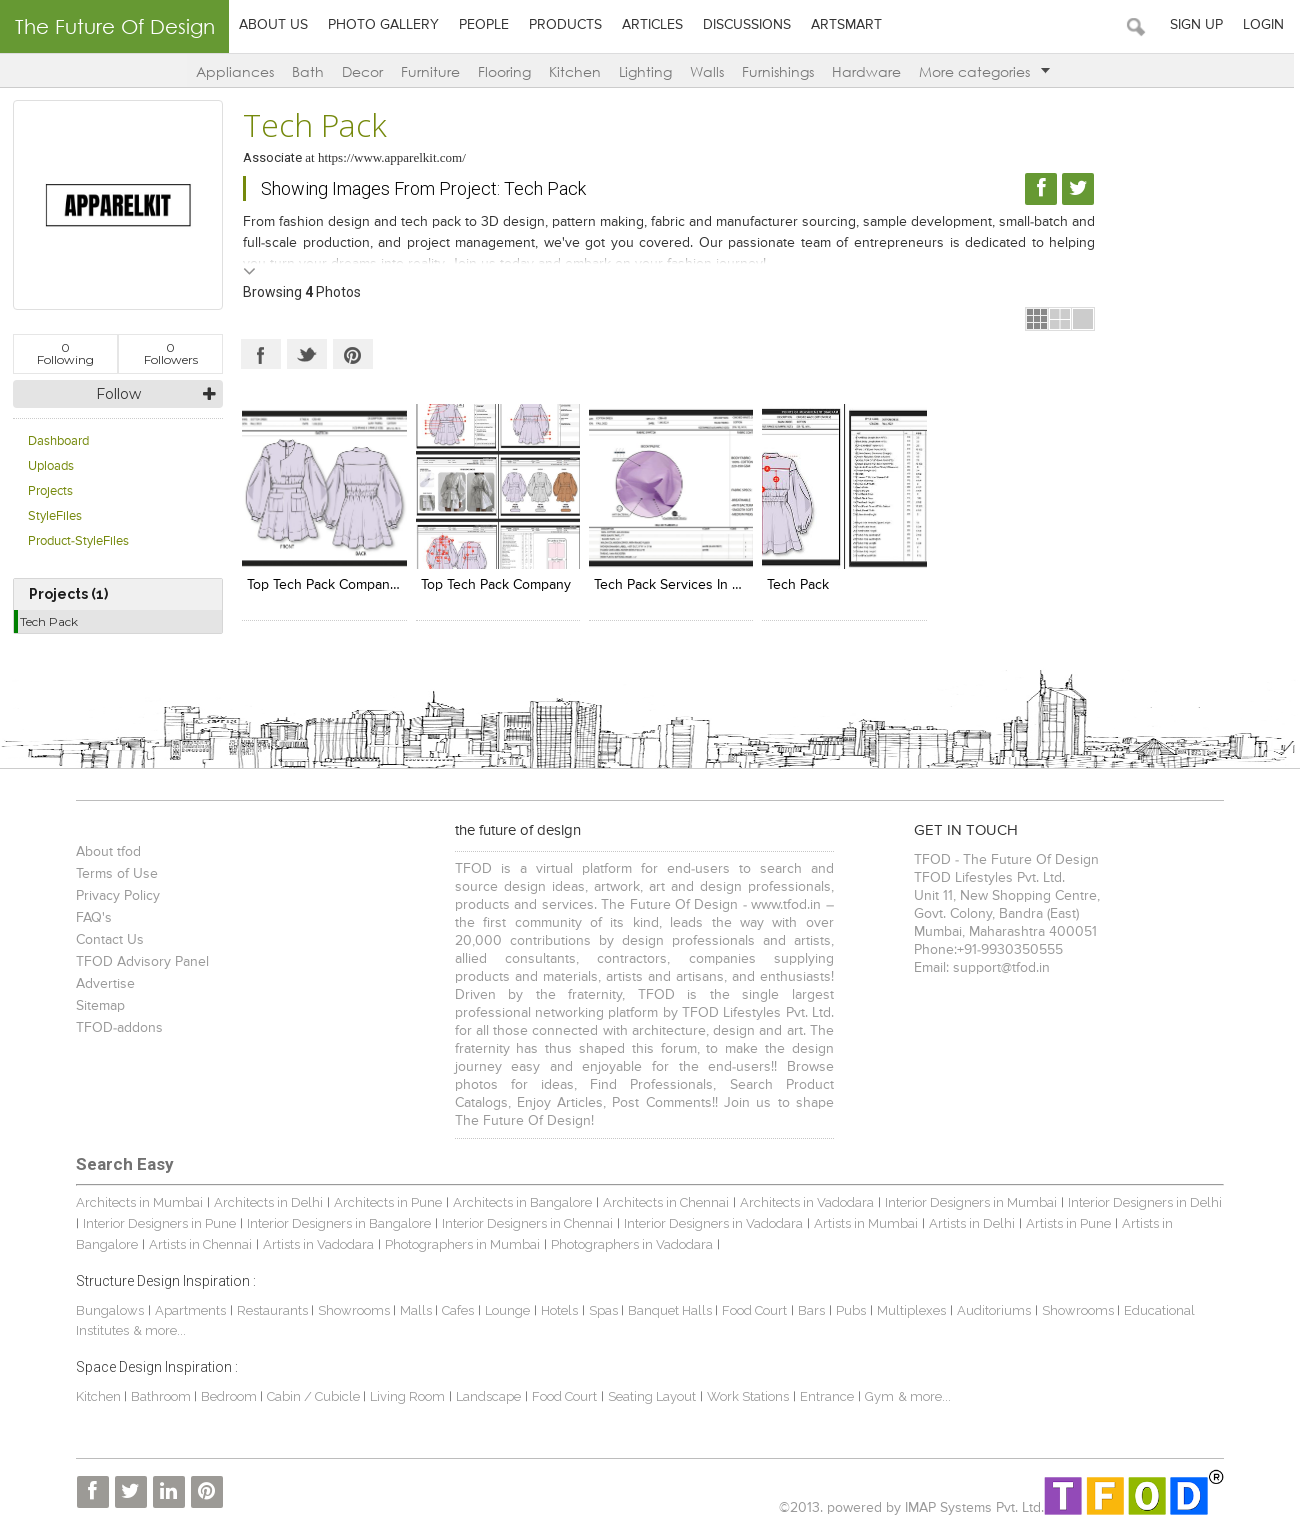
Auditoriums (992, 1309)
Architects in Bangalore (520, 1201)
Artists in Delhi (970, 1222)
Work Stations (746, 1395)
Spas (603, 1309)
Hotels (557, 1309)
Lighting (648, 71)
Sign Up (1202, 25)
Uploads (51, 466)
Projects (50, 491)
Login (1269, 25)
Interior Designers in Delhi (1143, 1201)
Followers (171, 353)
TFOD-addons (117, 1027)
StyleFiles (55, 516)
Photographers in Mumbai (460, 1243)
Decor (365, 71)
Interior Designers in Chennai (525, 1222)
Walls (710, 71)
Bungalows (108, 1309)
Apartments (188, 1309)
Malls (415, 1309)
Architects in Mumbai (137, 1201)
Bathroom (160, 1395)
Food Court (752, 1309)
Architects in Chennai (664, 1201)
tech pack (796, 584)
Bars (809, 1309)
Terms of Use (115, 873)
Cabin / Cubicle (313, 1395)
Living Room (405, 1395)
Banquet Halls (669, 1309)
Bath (311, 71)
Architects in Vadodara (805, 1201)
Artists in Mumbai (864, 1222)
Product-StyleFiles (78, 541)
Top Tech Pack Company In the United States (387, 584)
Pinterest (353, 354)
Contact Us (108, 939)
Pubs (849, 1309)
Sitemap (98, 1005)
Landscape (486, 1395)
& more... (157, 1330)
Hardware (869, 71)
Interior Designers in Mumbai (969, 1201)
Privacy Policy (116, 895)
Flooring (507, 71)
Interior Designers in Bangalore (337, 1222)
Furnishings (781, 71)
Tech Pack (49, 621)
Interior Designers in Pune (157, 1222)
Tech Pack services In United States (702, 584)
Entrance (825, 1395)
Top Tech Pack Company (495, 584)
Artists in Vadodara (316, 1243)
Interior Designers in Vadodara (711, 1222)
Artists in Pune (1066, 1222)
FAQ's (92, 917)
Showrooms (353, 1309)
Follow (118, 394)
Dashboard (58, 441)
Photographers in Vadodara (630, 1243)
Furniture (433, 71)
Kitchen (578, 71)
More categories (987, 71)
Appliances (238, 71)
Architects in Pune (386, 1201)
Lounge (505, 1309)
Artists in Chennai (198, 1243)
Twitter (307, 354)
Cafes (456, 1309)
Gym (877, 1395)
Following (65, 353)
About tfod (106, 851)
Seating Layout (650, 1395)
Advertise (103, 983)
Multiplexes (909, 1309)
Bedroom (228, 1395)
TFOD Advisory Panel (140, 961)
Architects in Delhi (266, 1201)
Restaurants (272, 1309)
